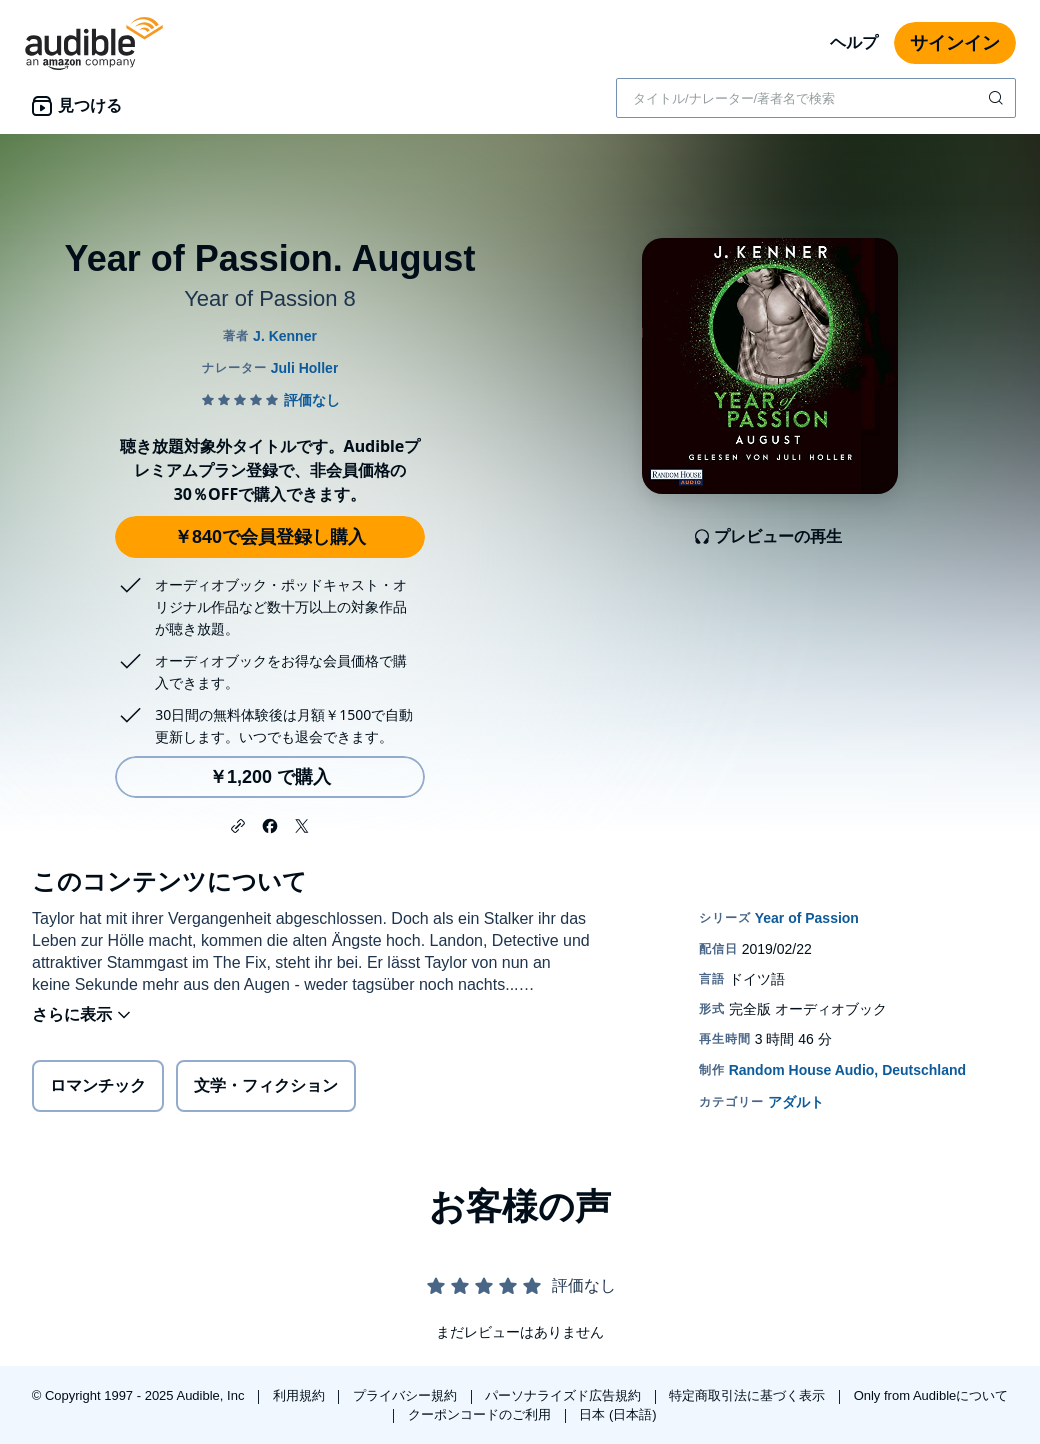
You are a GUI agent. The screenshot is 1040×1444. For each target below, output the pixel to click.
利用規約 (301, 1395)
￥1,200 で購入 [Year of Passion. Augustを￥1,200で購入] (270, 777)
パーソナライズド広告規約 (565, 1395)
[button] (238, 824)
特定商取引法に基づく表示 (749, 1395)
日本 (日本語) (617, 1414)
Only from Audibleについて (931, 1395)
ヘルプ (854, 42)
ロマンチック (98, 1085)
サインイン (955, 43)
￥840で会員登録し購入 (270, 537)
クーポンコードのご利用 (481, 1414)
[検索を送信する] (998, 98)
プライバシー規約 (407, 1395)
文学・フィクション (266, 1085)
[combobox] (816, 98)
